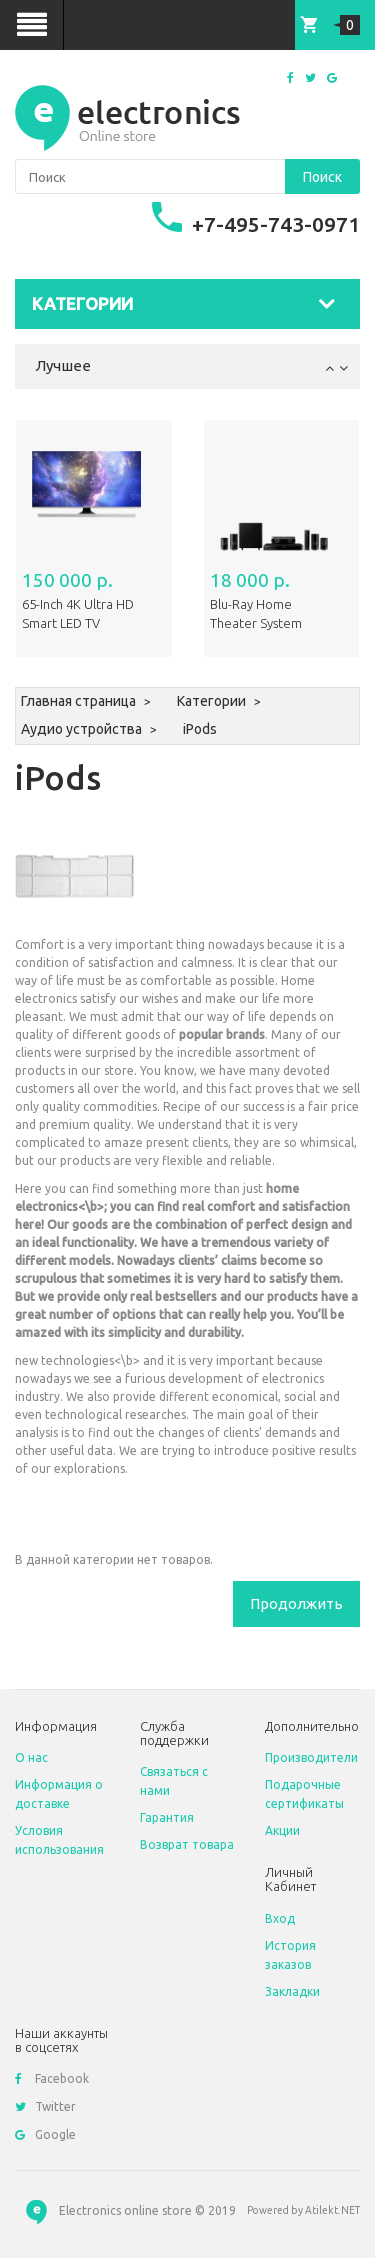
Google (45, 2134)
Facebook (52, 2078)
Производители (311, 1757)
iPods (200, 729)
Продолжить (296, 1603)
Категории (211, 701)
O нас (31, 1757)
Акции (282, 1830)
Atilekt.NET (332, 2210)
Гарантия (167, 1817)
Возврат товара (187, 1844)
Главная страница (78, 701)
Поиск (322, 177)
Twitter (45, 2106)
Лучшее (63, 365)
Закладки (292, 1991)
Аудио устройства (81, 729)
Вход (280, 1918)
